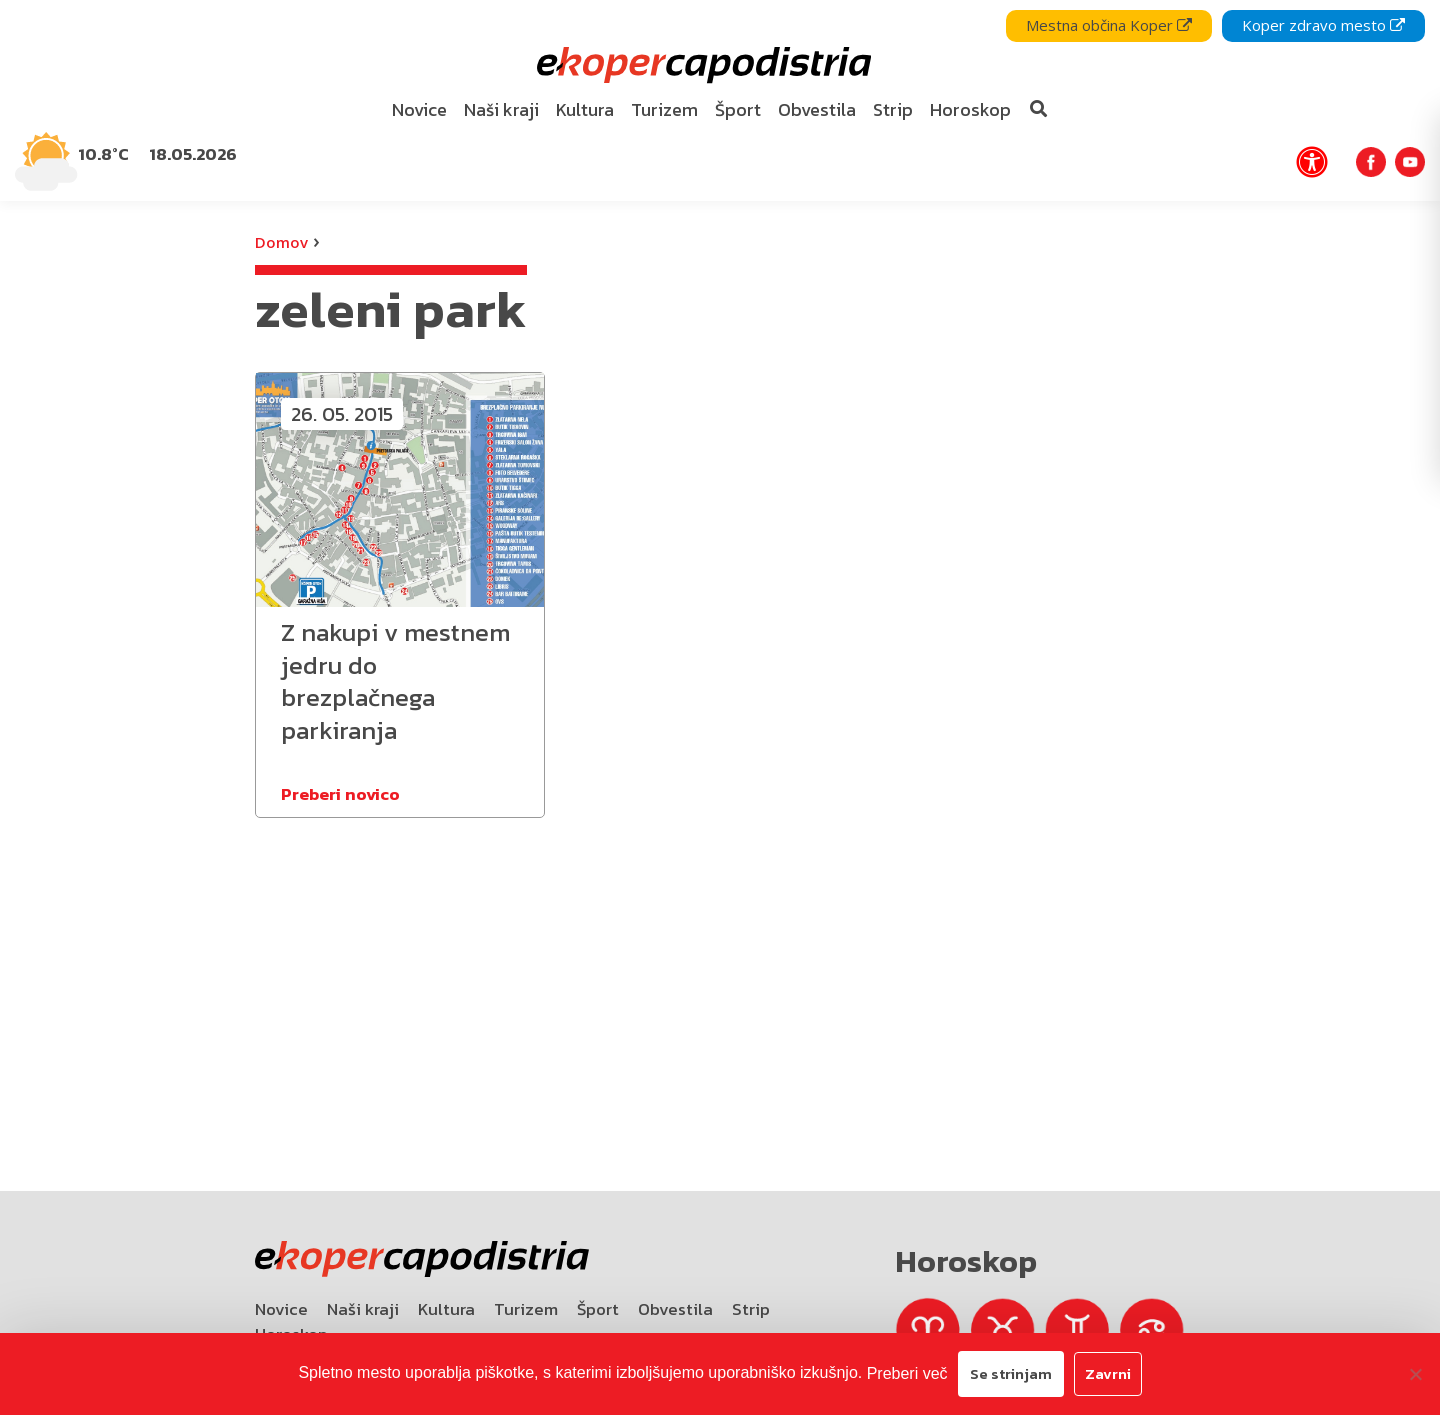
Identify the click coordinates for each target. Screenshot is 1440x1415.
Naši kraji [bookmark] (501, 109)
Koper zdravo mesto (1323, 25)
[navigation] (720, 100)
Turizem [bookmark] (664, 109)
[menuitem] (420, 110)
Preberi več (907, 1373)
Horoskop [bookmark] (970, 109)
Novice (281, 1309)
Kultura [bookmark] (585, 109)
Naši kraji (363, 1309)
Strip (751, 1309)
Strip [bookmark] (893, 109)
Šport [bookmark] (738, 109)
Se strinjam (1011, 1373)
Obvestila (675, 1309)
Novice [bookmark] (419, 109)
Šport (598, 1309)
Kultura (446, 1309)
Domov (281, 242)
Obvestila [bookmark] (817, 109)
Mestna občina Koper (1109, 25)
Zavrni (1108, 1373)
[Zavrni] (1415, 1374)
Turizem (526, 1309)
